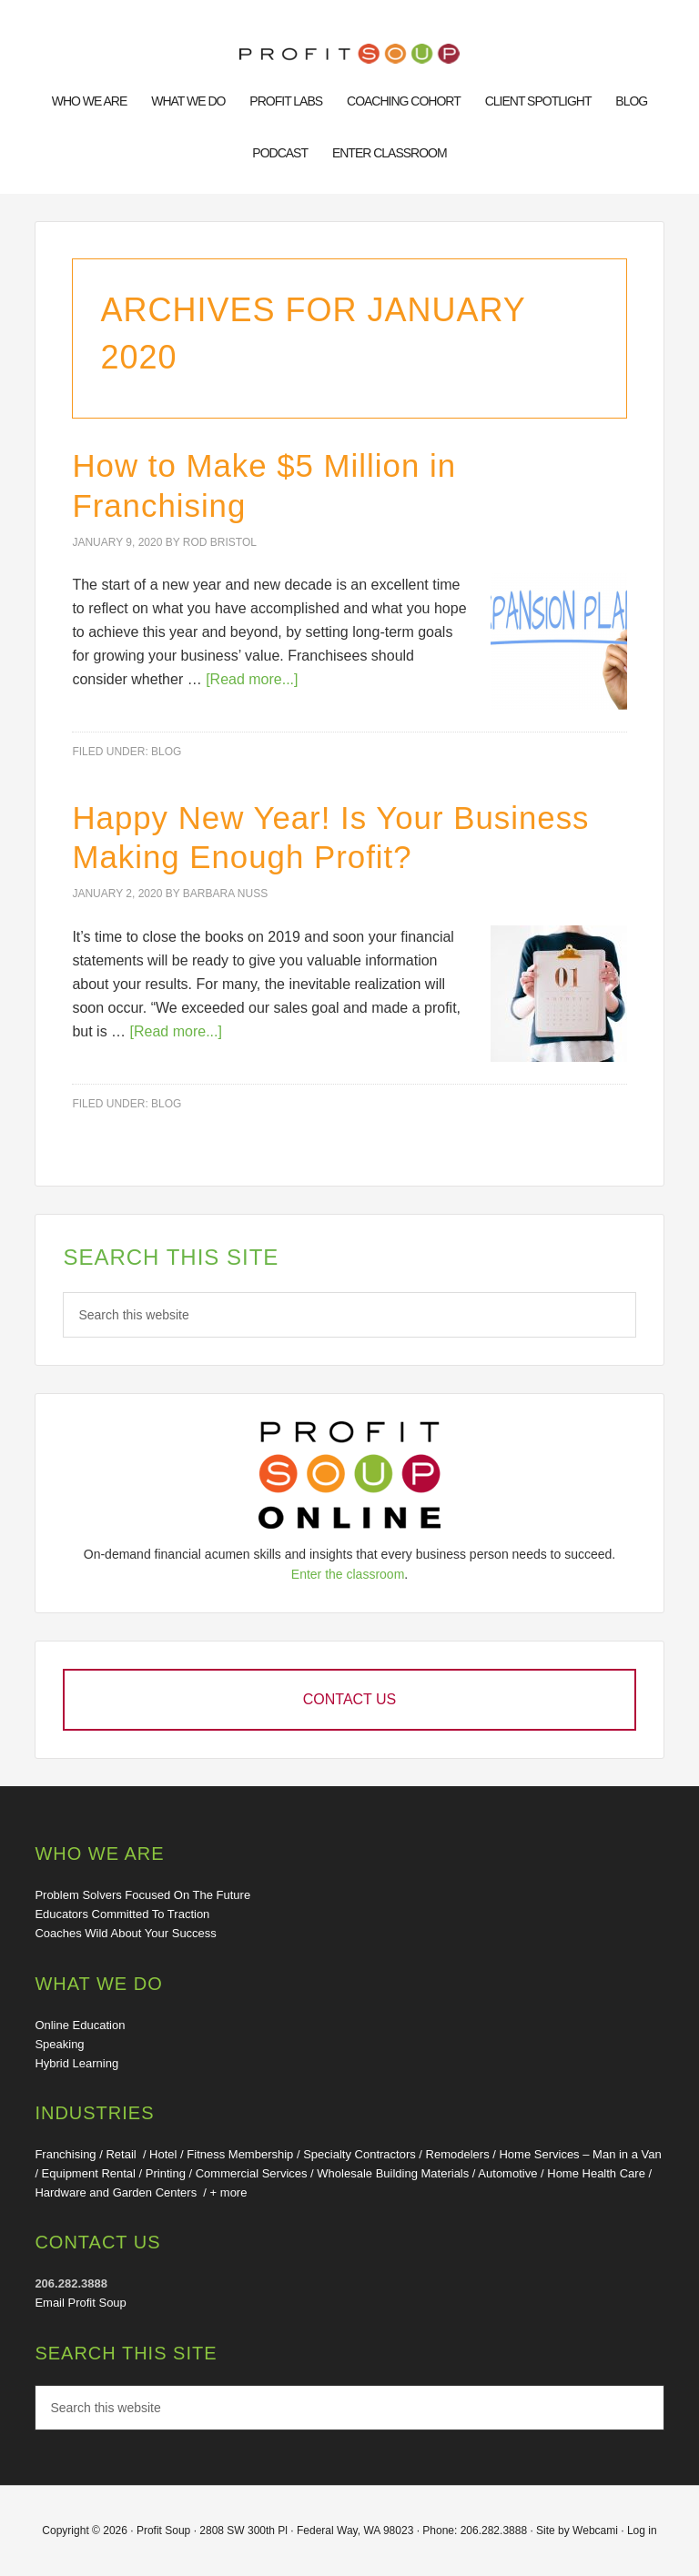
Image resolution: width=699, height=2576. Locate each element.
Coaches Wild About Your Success (125, 1933)
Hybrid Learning (76, 2063)
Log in (642, 2530)
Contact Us (350, 1699)
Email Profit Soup (80, 2302)
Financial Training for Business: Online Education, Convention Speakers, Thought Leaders (349, 56)
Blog (166, 751)
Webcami (595, 2530)
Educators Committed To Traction (122, 1914)
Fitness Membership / (245, 2154)
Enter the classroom (348, 1574)
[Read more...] (252, 679)
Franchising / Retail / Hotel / (111, 2154)
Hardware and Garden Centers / (122, 2192)
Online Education (80, 2025)
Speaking (59, 2044)
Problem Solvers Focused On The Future (142, 1895)
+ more (229, 2192)
